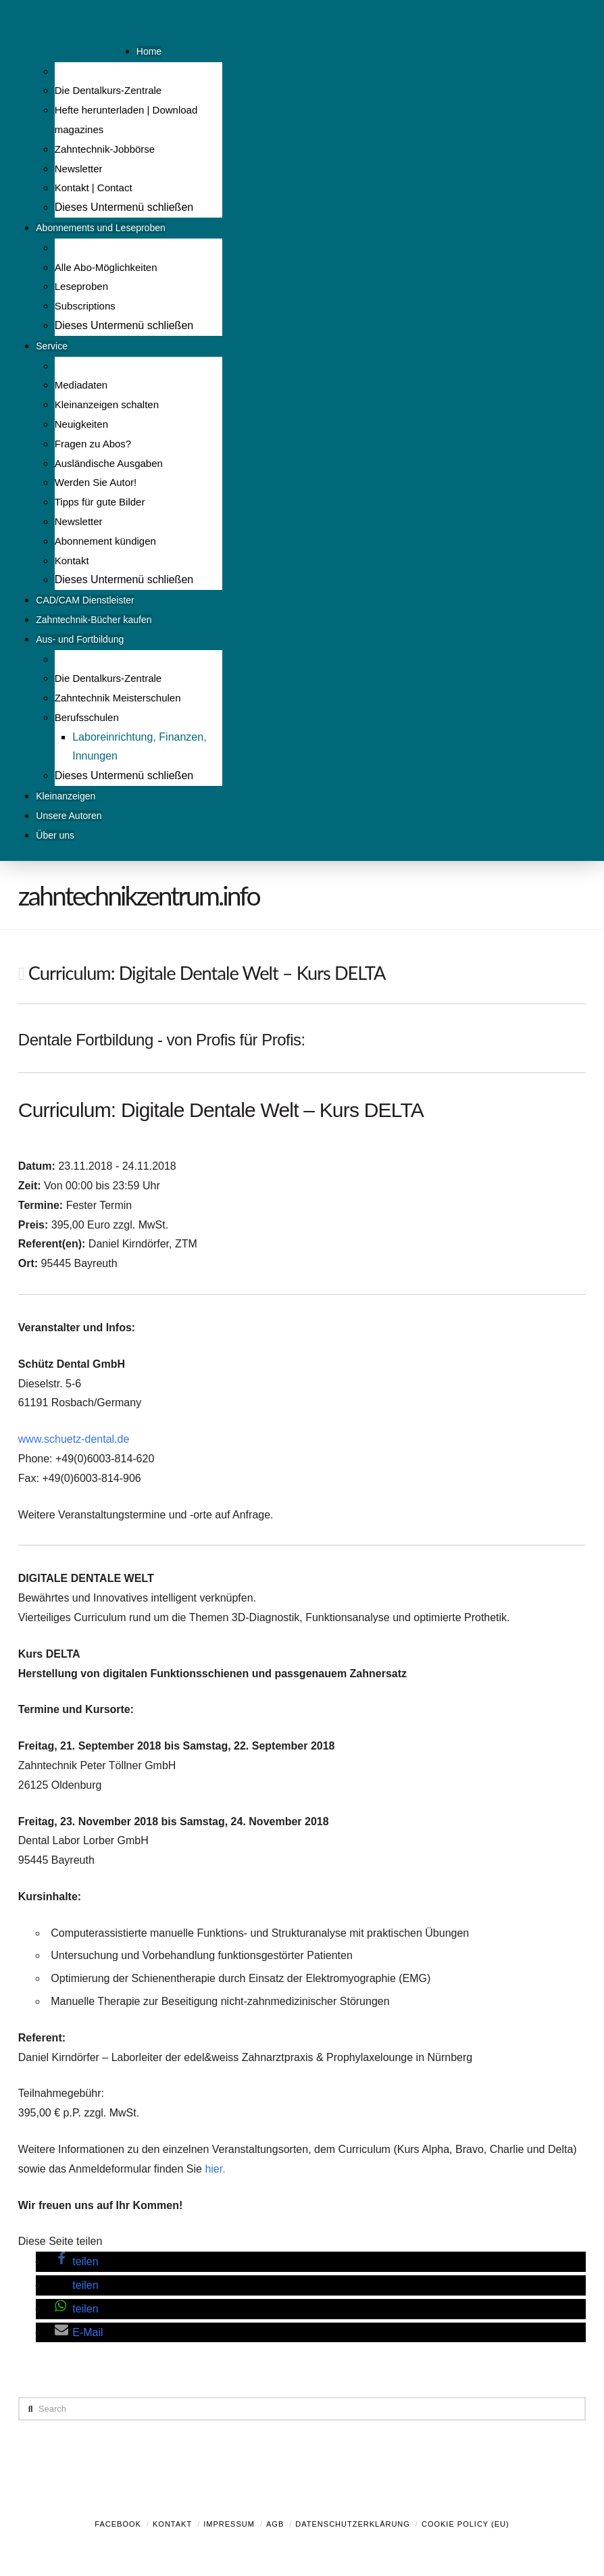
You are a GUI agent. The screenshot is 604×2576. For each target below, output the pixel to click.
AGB (275, 2524)
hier (213, 2169)
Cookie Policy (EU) (465, 2524)
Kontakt (172, 2524)
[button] (76, 2261)
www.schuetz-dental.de (74, 1439)
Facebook (118, 2524)
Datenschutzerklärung (352, 2524)
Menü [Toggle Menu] (149, 9)
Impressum (229, 2524)
